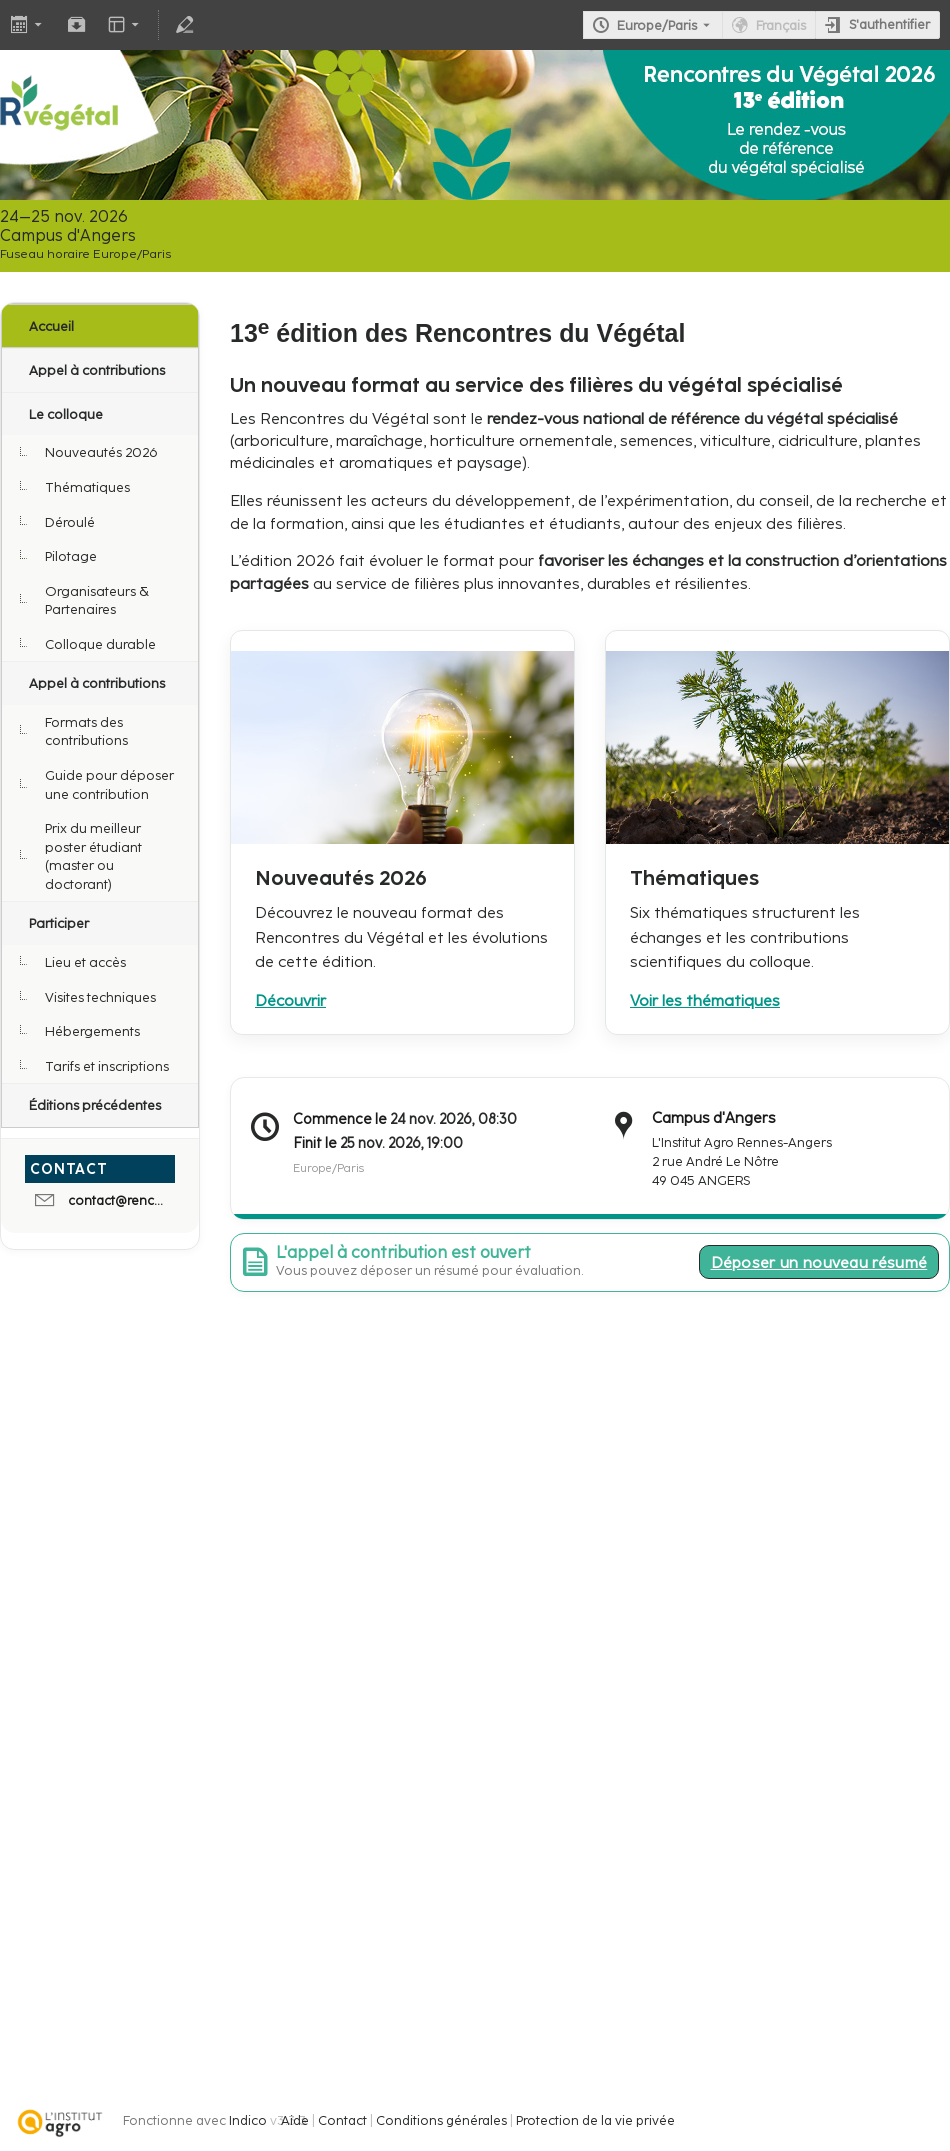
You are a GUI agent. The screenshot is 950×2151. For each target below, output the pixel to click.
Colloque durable (100, 644)
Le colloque (66, 414)
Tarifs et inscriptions (107, 1066)
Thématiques (87, 487)
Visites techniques (100, 997)
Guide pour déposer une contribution (109, 784)
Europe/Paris (657, 25)
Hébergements (92, 1031)
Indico (248, 2120)
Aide (295, 2120)
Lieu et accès (85, 962)
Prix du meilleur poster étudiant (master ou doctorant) (93, 856)
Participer (59, 923)
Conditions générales (441, 2120)
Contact (342, 2120)
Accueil (51, 326)
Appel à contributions (97, 370)
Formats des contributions (86, 731)
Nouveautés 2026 (101, 452)
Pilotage (71, 556)
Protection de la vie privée (595, 2120)
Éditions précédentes (95, 1105)
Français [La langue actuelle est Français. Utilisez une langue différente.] (781, 25)
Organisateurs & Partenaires (97, 600)
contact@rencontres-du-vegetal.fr (119, 1200)
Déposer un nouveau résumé (819, 1262)
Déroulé (70, 522)
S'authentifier (889, 24)
